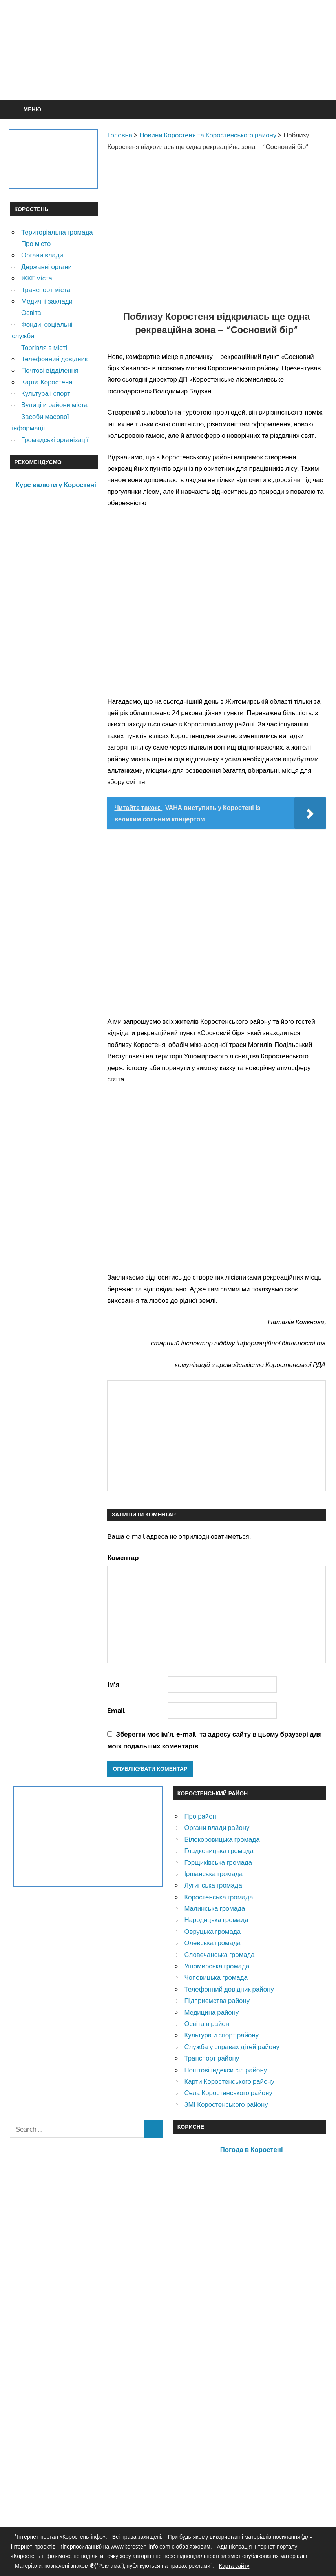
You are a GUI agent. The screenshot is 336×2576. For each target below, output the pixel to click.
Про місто (36, 243)
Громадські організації (54, 439)
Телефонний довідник (54, 359)
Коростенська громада (218, 1897)
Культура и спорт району (221, 2035)
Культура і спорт (45, 393)
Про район (200, 1816)
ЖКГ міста (36, 278)
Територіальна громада (57, 232)
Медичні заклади (47, 301)
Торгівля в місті (44, 347)
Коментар (123, 1557)
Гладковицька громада (218, 1850)
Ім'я (113, 1684)
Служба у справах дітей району (231, 2047)
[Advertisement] (168, 69)
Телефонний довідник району (229, 1989)
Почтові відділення (50, 370)
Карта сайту (234, 2565)
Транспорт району (211, 2058)
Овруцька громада (212, 1931)
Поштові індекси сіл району (225, 2070)
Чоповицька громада (215, 1977)
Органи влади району (216, 1827)
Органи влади (42, 255)
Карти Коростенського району (229, 2081)
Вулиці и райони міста (54, 405)
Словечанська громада (219, 1954)
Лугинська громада (213, 1885)
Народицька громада (216, 1919)
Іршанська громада (213, 1874)
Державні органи (46, 266)
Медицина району (211, 2012)
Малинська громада (214, 1908)
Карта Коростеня (46, 382)
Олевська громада (212, 1943)
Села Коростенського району (228, 2092)
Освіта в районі (207, 2023)
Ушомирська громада (216, 1966)
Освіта (31, 312)
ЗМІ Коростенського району (226, 2104)
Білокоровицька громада (221, 1839)
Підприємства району (217, 2000)
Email (116, 1710)
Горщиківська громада (218, 1862)
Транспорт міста (45, 290)
